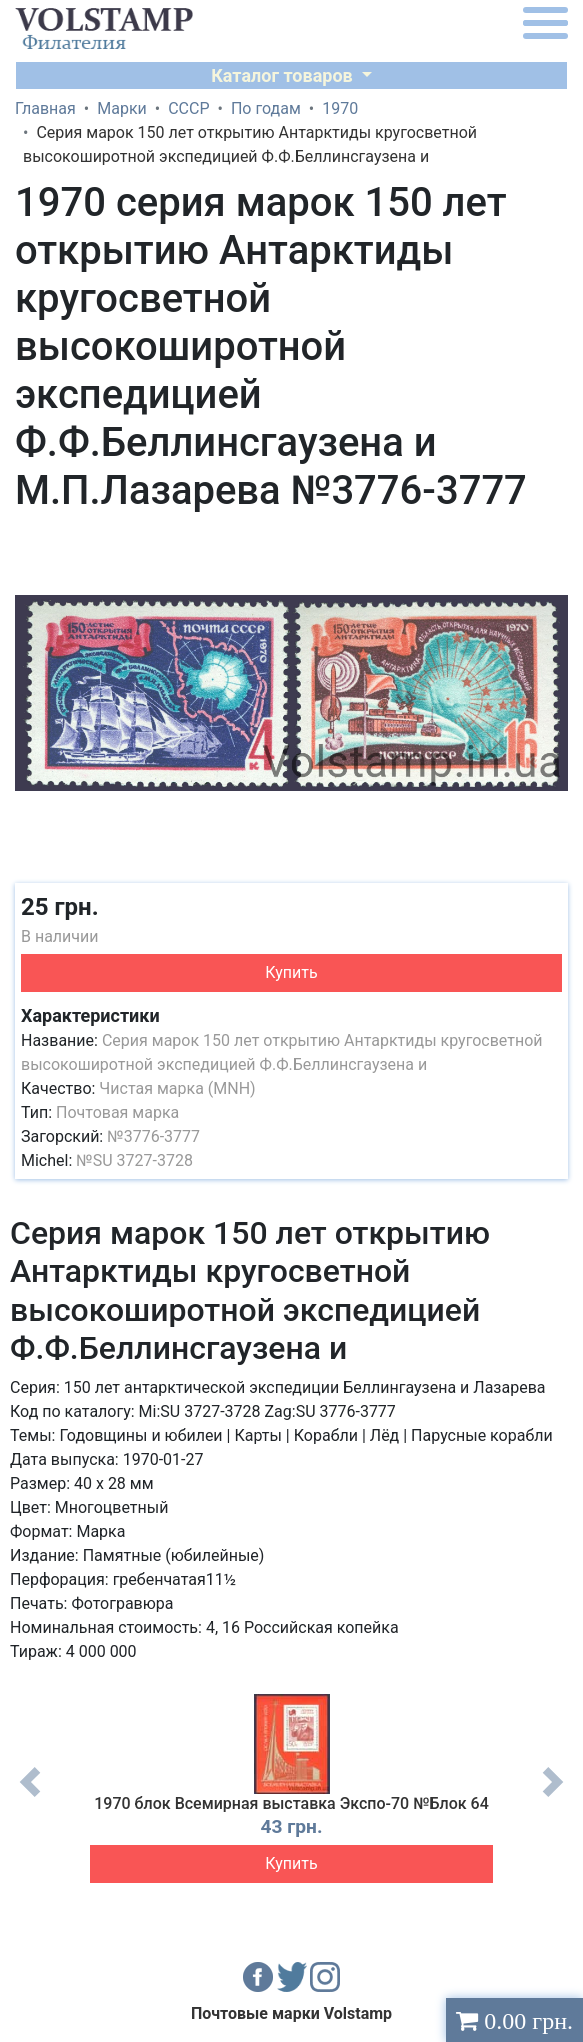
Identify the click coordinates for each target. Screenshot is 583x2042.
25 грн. (60, 907)
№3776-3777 (153, 1136)
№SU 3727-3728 (134, 1160)
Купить (291, 972)
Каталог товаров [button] (284, 75)
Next (553, 1797)
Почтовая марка (117, 1112)
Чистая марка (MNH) (177, 1088)
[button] (550, 541)
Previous (30, 1797)
